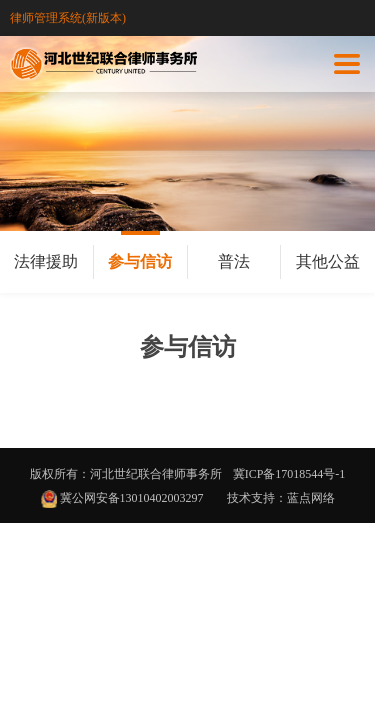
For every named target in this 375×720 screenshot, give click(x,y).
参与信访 (140, 261)
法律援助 (46, 261)
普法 (234, 261)
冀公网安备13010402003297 (130, 498)
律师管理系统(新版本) (68, 18)
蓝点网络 (311, 498)
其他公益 (328, 261)
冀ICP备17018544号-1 (289, 474)
